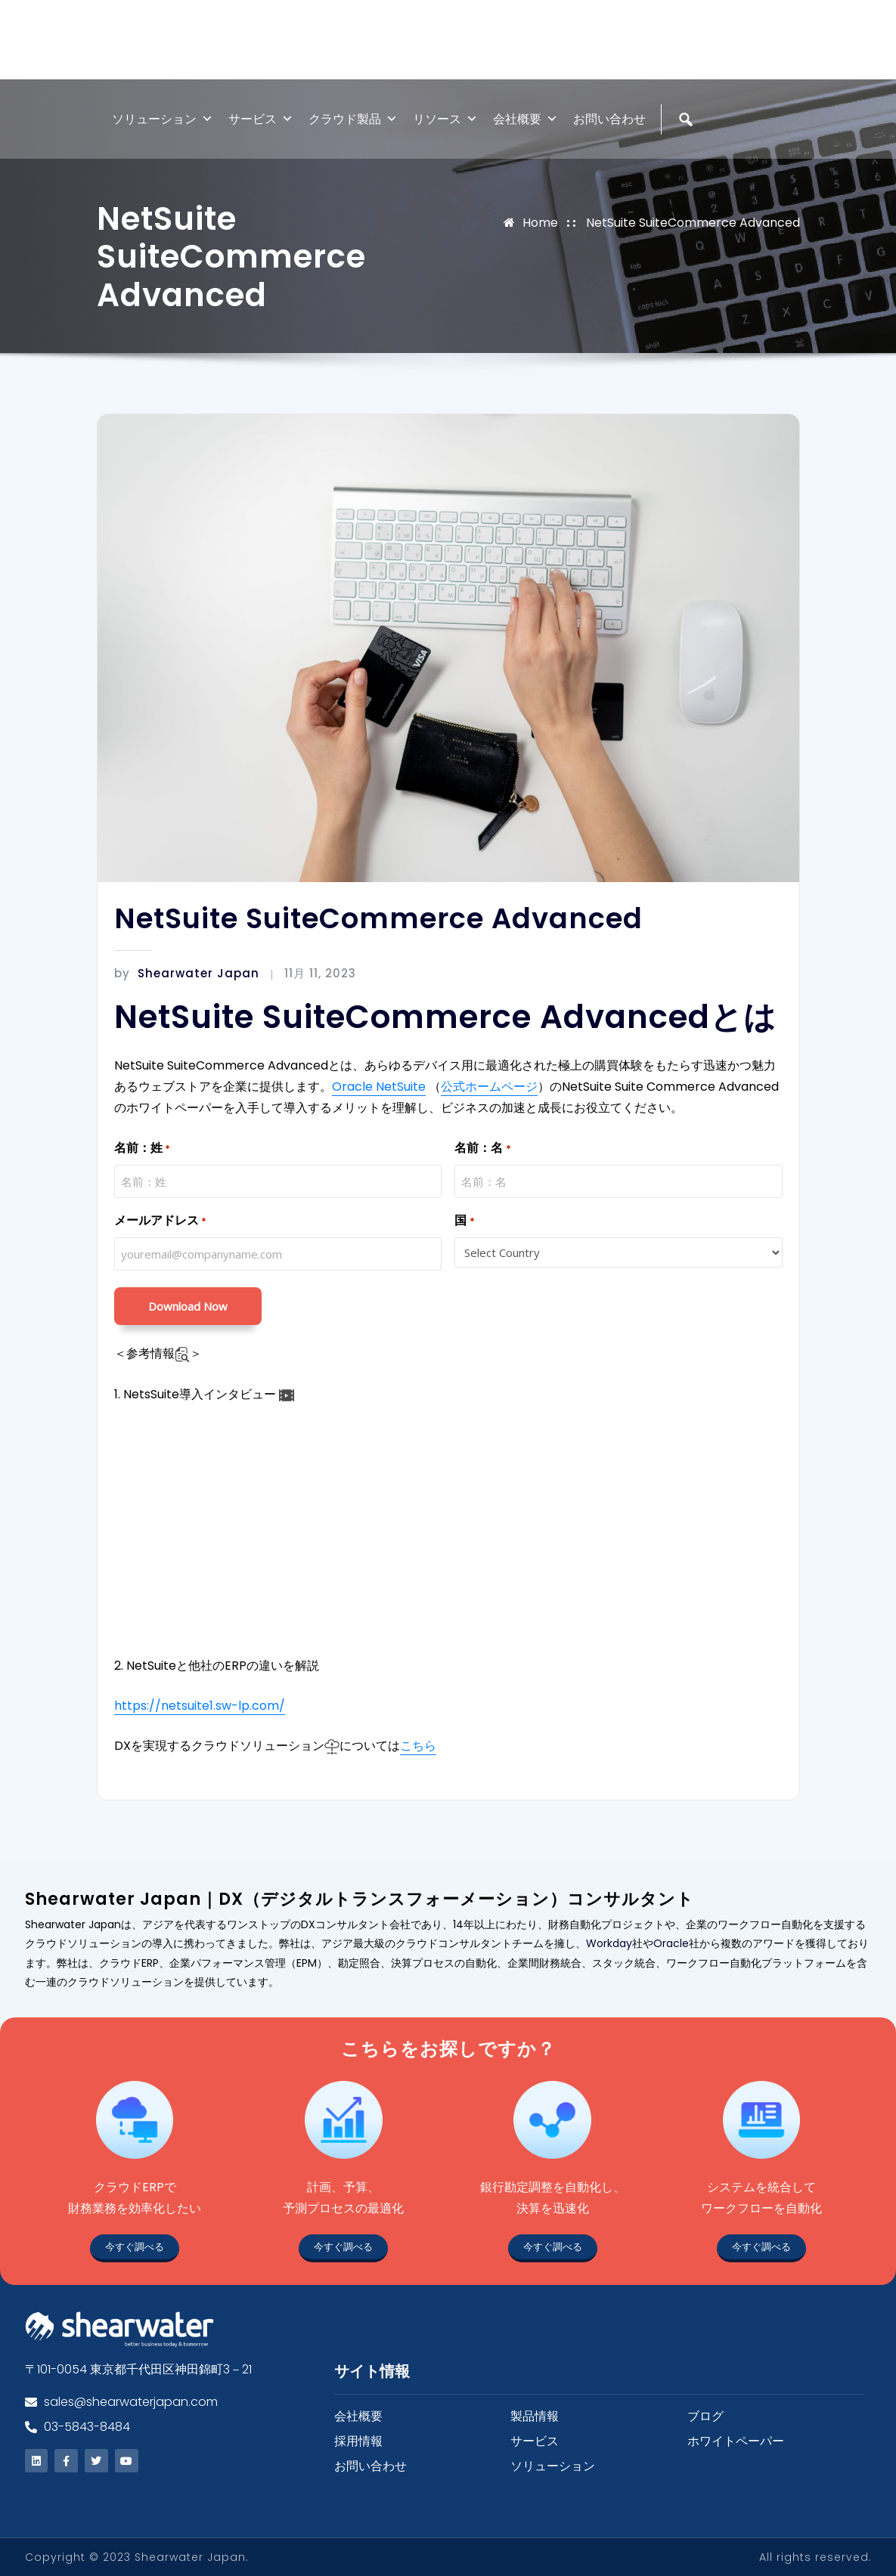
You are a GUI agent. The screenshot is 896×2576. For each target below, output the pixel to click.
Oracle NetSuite (379, 1086)
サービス (260, 119)
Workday (609, 1943)
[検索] (687, 151)
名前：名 (482, 1148)
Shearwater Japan (186, 973)
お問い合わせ (609, 119)
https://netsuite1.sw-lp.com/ (199, 1705)
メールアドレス (160, 1221)
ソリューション (162, 119)
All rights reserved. (815, 2557)
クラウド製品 (353, 119)
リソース (445, 119)
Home (540, 222)
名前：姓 (142, 1148)
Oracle (671, 1943)
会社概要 (525, 119)
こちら (418, 1745)
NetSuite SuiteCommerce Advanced (693, 222)
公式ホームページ (489, 1086)
